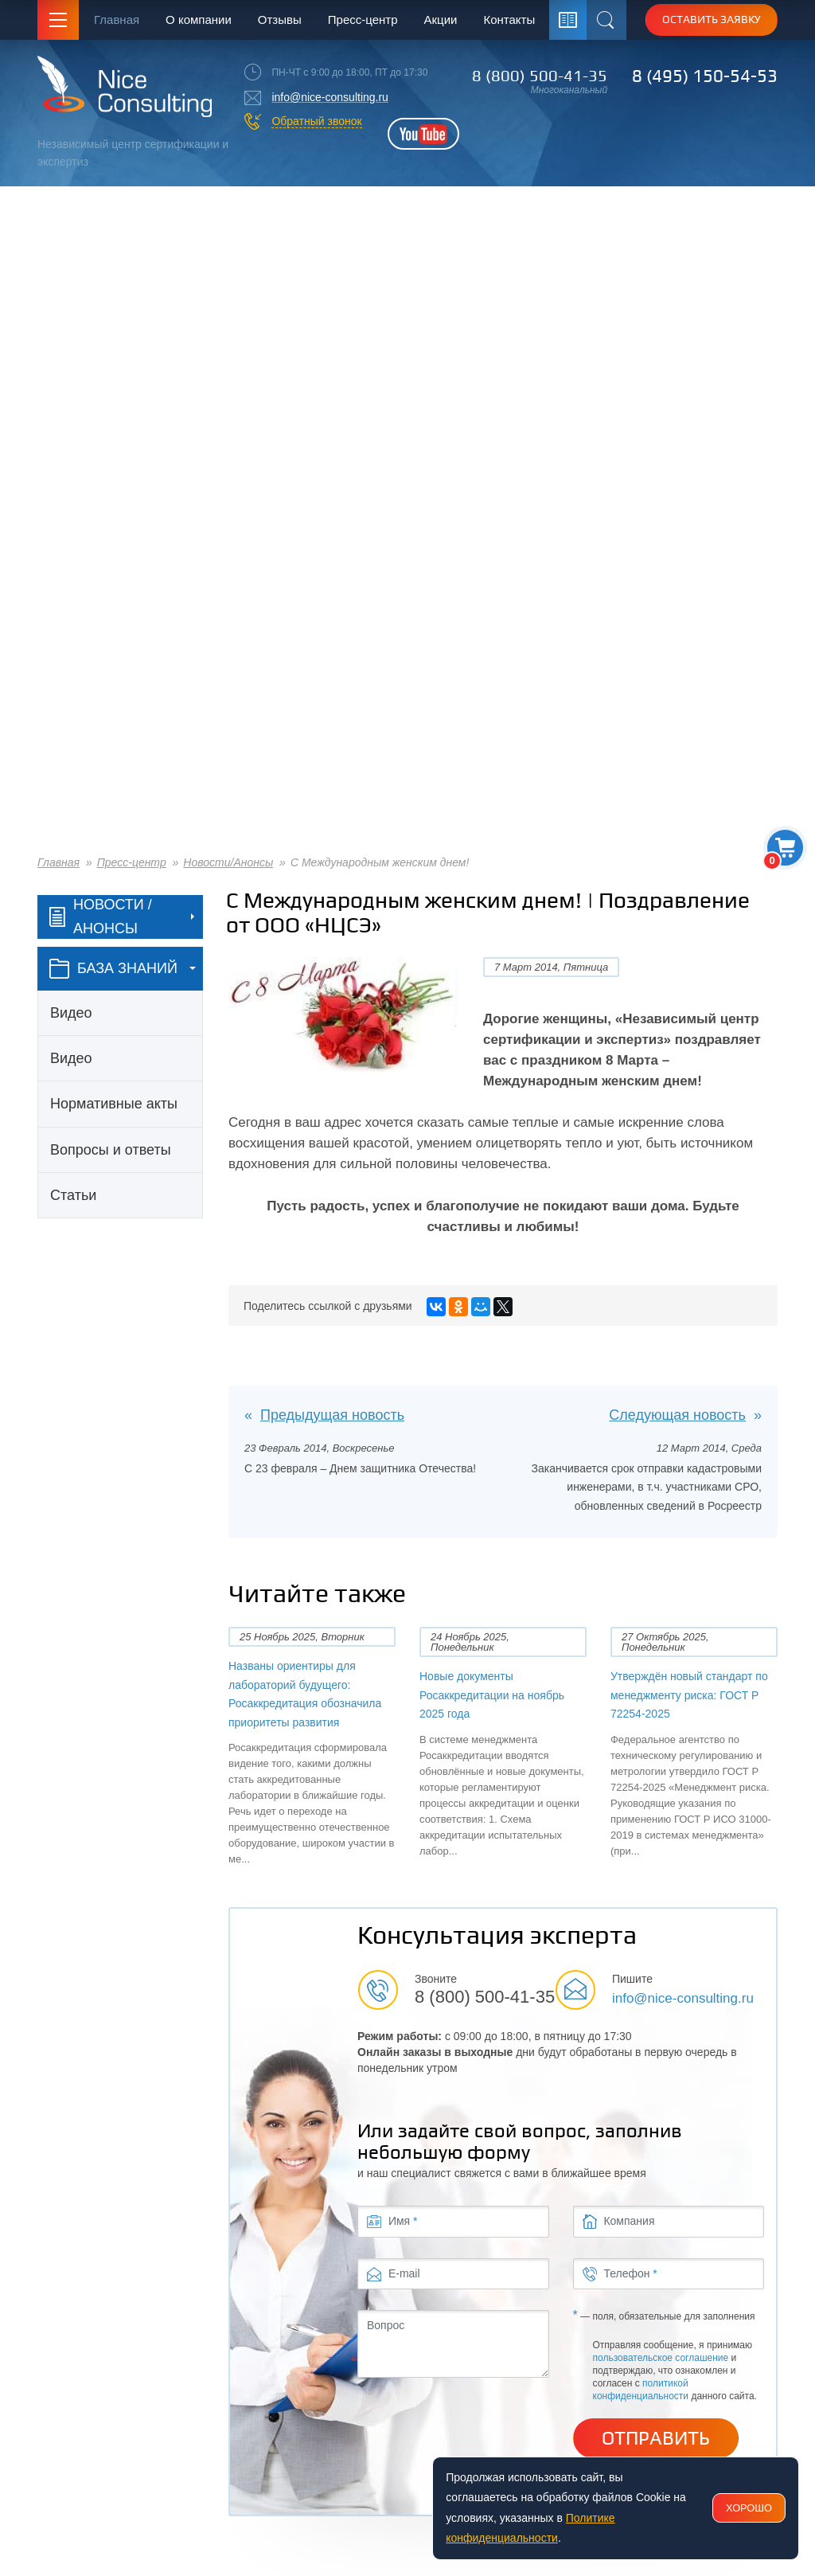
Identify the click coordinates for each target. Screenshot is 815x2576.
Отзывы (280, 19)
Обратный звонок (316, 121)
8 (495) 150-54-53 (705, 75)
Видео (71, 1013)
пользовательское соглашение (661, 2357)
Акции (441, 19)
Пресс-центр (363, 19)
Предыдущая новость (332, 1415)
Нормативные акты (113, 1104)
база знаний (113, 969)
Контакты (509, 19)
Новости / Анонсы (100, 916)
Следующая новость (677, 1415)
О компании (199, 19)
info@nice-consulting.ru (329, 97)
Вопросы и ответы (110, 1150)
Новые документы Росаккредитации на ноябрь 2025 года (491, 1695)
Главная (116, 19)
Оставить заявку (711, 19)
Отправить (656, 2438)
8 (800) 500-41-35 (539, 75)
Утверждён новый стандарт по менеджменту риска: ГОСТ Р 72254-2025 (689, 1695)
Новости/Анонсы (228, 862)
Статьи (73, 1195)
